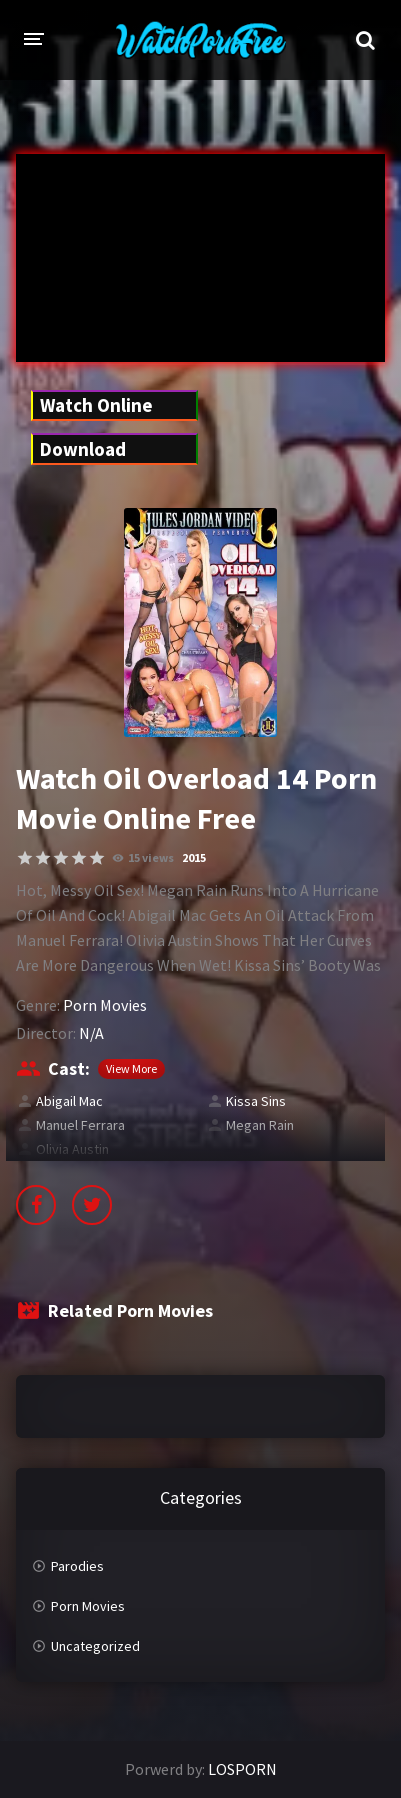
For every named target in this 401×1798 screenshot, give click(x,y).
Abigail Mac (69, 1101)
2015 (194, 857)
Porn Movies (105, 1005)
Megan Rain (260, 1125)
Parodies (77, 1566)
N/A (91, 1033)
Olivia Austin (72, 1149)
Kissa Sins (256, 1101)
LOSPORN (242, 1769)
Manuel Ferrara (80, 1125)
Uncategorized (95, 1646)
